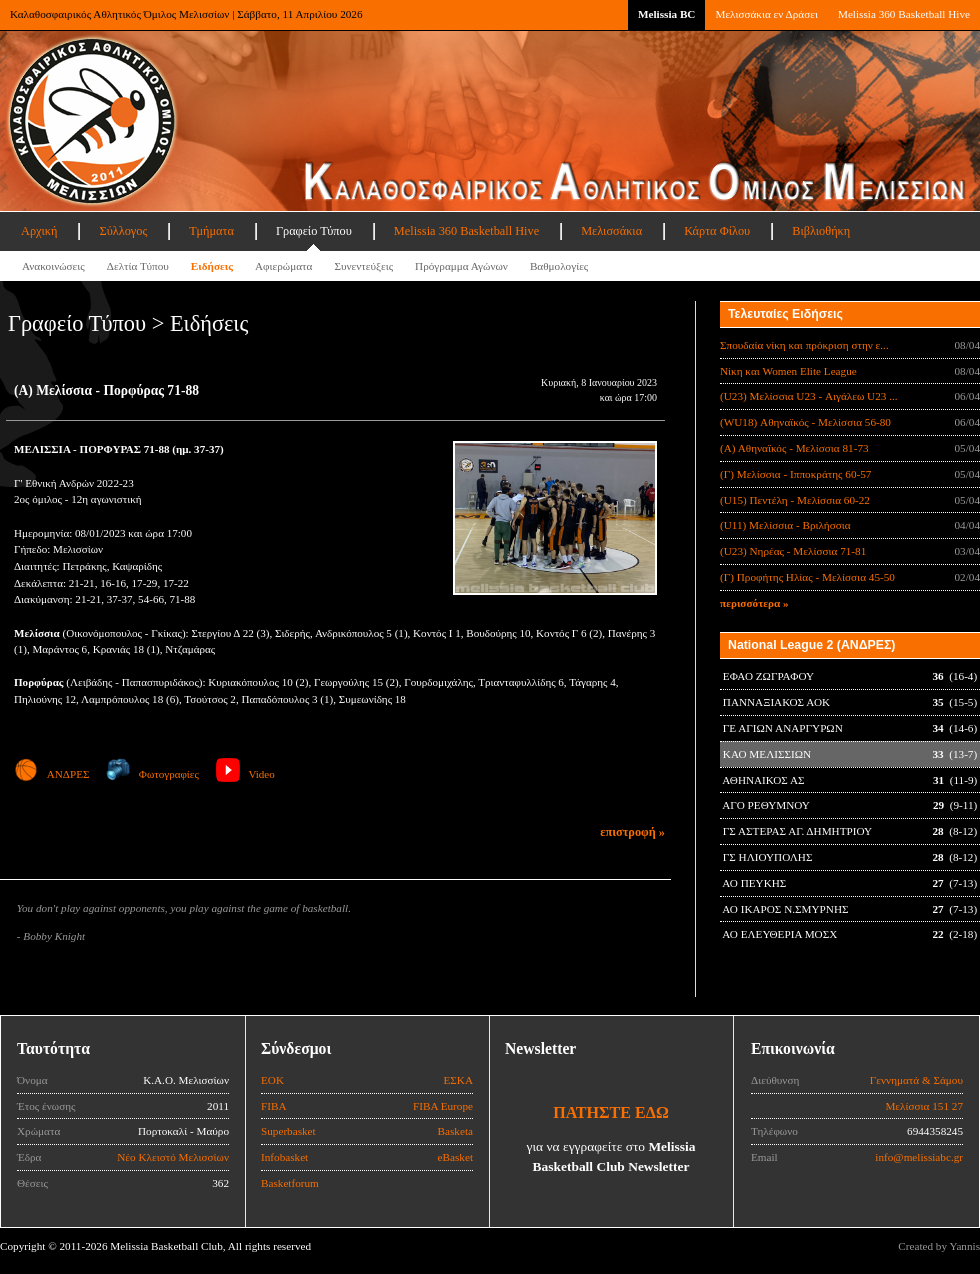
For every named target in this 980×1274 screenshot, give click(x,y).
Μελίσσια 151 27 (924, 1106)
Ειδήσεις (212, 266)
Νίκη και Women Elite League (788, 371)
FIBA (274, 1106)
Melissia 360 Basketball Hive (904, 14)
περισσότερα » (754, 603)
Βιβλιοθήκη (821, 231)
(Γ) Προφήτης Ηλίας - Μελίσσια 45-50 (807, 577)
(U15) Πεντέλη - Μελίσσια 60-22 (795, 500)
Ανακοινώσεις (53, 266)
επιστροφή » (632, 832)
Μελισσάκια (611, 231)
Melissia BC (667, 14)
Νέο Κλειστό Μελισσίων (173, 1157)
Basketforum (290, 1183)
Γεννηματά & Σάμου (916, 1080)
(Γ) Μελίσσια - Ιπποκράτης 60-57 (795, 474)
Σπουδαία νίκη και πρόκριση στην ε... (804, 345)
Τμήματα (211, 231)
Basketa (455, 1131)
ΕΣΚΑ (458, 1080)
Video (245, 774)
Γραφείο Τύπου (314, 231)
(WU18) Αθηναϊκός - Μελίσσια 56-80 (805, 422)
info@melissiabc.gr (919, 1157)
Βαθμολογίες (559, 266)
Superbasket (288, 1131)
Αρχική (39, 231)
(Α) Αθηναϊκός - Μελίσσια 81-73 (794, 448)
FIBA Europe (443, 1106)
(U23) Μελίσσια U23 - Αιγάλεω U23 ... (809, 396)
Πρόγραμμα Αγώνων (461, 266)
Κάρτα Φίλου (717, 231)
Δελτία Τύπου (138, 266)
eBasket (455, 1157)
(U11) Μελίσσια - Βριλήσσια (785, 525)
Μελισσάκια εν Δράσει (766, 14)
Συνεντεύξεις (363, 266)
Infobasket (284, 1157)
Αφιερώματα (283, 266)
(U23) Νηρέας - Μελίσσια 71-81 (793, 551)
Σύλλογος (123, 231)
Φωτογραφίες (152, 774)
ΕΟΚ (272, 1080)
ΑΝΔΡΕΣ (51, 774)
